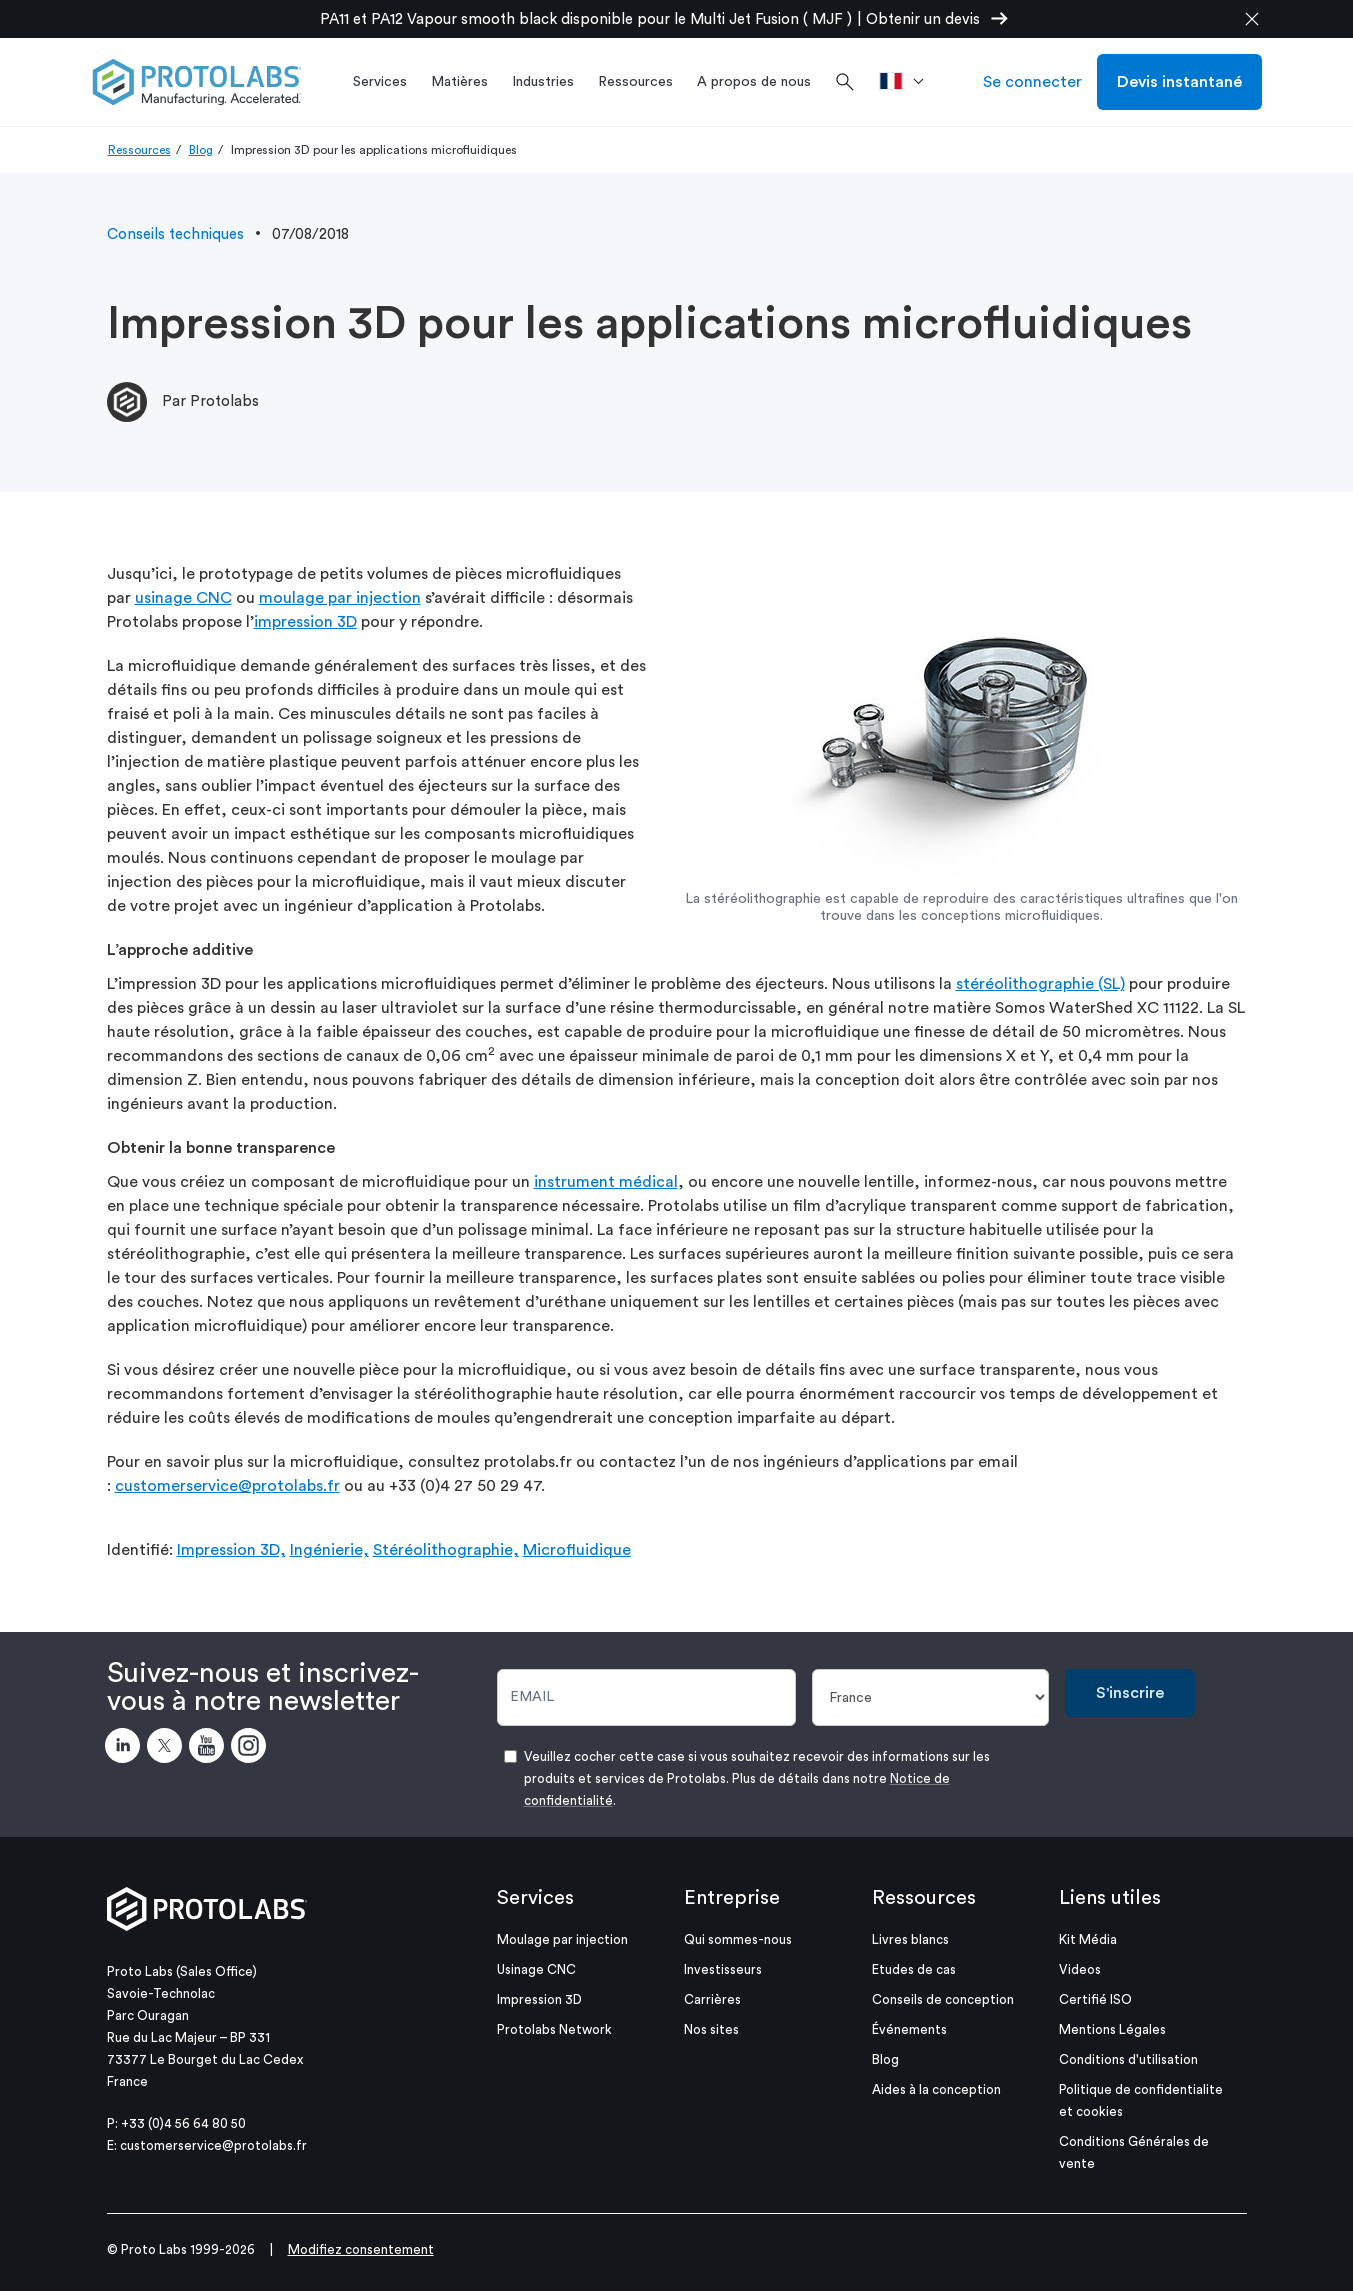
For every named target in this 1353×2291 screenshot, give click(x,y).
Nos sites (711, 2029)
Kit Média (1088, 1939)
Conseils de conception (943, 1999)
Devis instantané (1179, 82)
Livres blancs (910, 1939)
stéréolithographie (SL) (1040, 984)
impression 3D (305, 622)
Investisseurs (723, 1969)
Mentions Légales (1112, 2029)
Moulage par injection (562, 1939)
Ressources (139, 150)
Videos (1080, 1969)
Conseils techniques (175, 234)
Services (535, 1898)
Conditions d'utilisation (1128, 2059)
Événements (909, 2029)
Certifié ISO (1095, 1999)
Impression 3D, (231, 1550)
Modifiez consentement (361, 2249)
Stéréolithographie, (446, 1550)
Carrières (712, 1999)
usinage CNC (183, 598)
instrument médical (606, 1182)
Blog (201, 150)
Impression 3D (539, 1999)
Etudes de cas (914, 1969)
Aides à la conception (936, 2089)
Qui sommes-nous (738, 1939)
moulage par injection (340, 598)
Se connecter (1032, 82)
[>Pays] (908, 82)
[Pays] (930, 1697)
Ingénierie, (329, 1550)
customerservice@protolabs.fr (227, 1486)
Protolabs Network (554, 2029)
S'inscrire (1130, 1693)
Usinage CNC (536, 1969)
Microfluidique (577, 1550)
